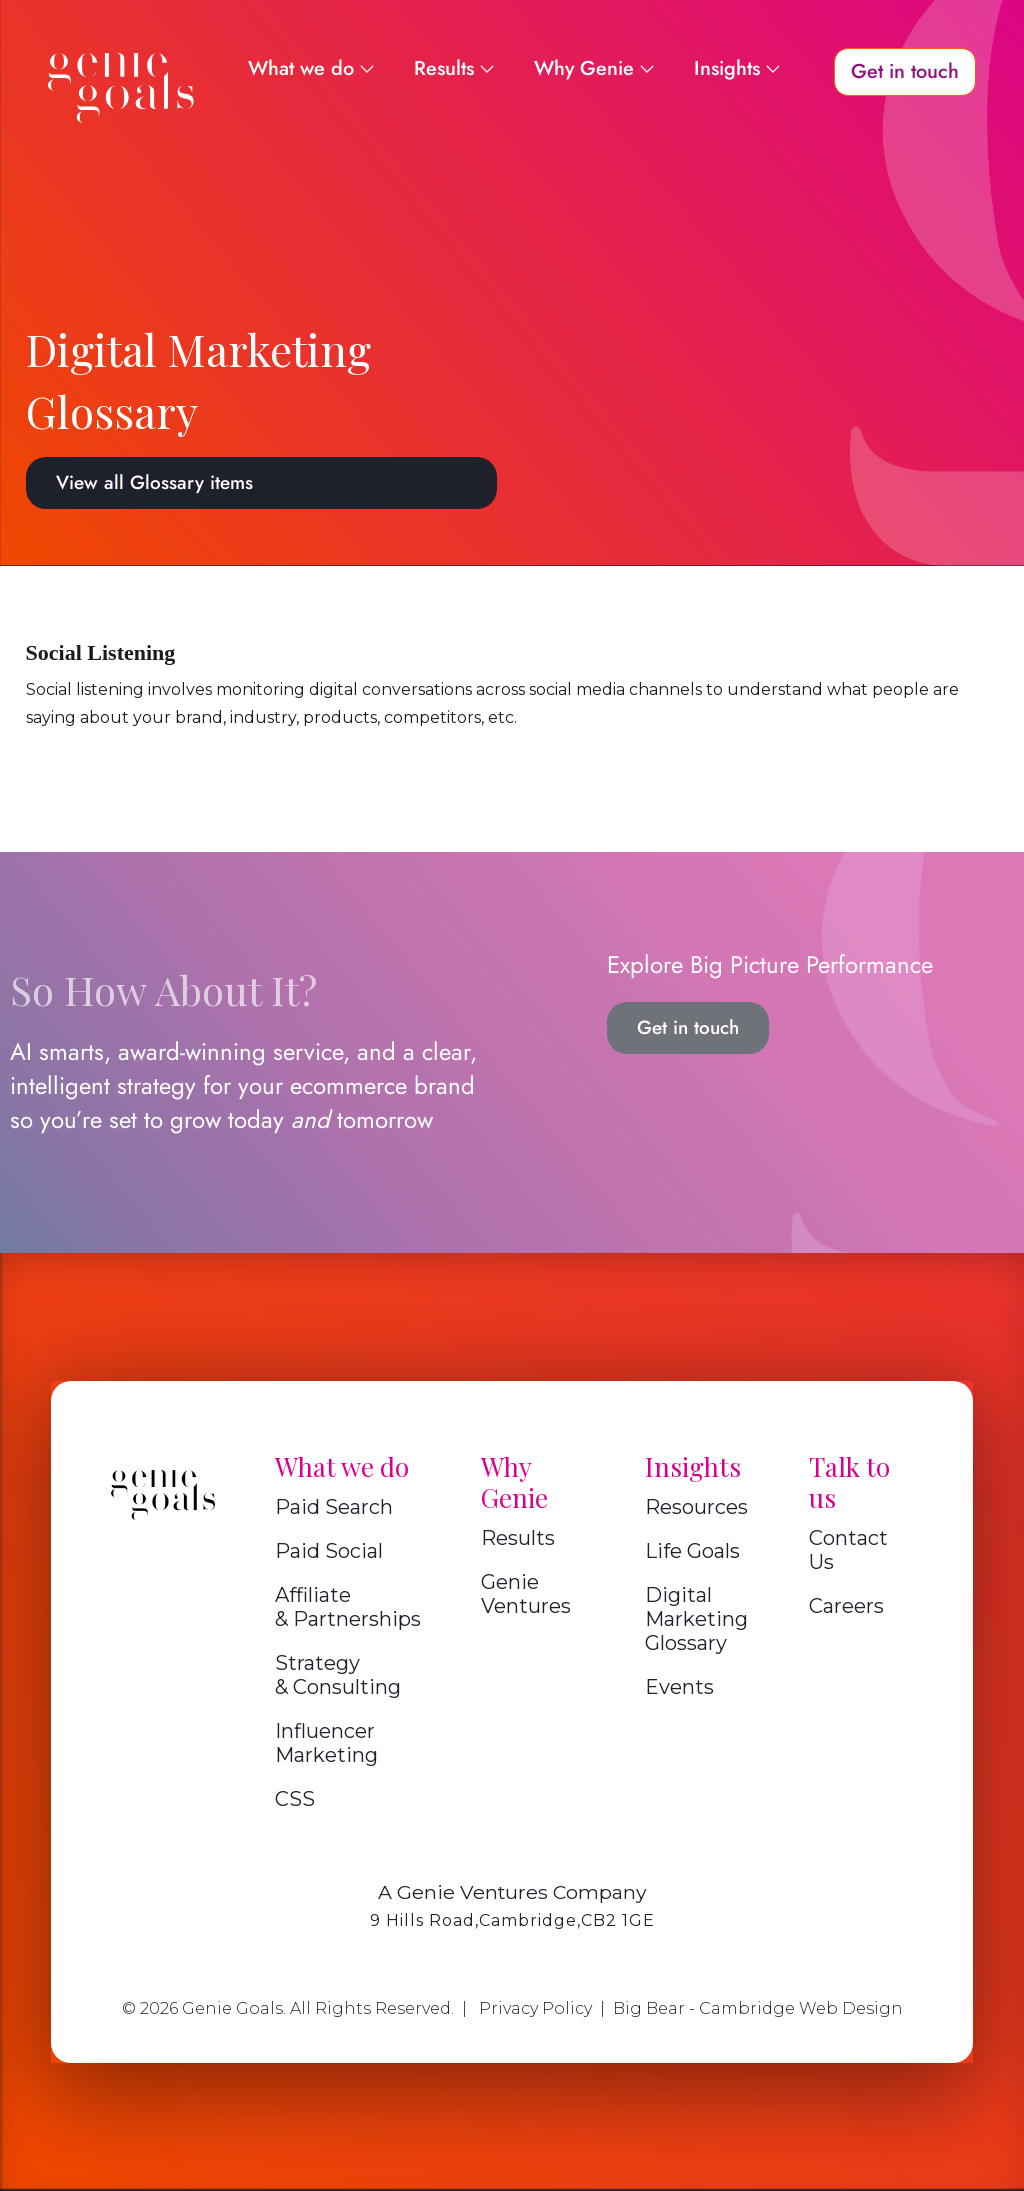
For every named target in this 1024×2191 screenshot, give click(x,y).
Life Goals (692, 1551)
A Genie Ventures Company (512, 1892)
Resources (696, 1507)
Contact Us (848, 1550)
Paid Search (334, 1507)
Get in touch (688, 1027)
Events (679, 1687)
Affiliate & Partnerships (348, 1607)
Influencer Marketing (326, 1743)
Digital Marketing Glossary (696, 1619)
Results (518, 1538)
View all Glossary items (154, 482)
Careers (846, 1606)
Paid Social (329, 1551)
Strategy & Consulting (338, 1675)
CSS (295, 1799)
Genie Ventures (526, 1594)
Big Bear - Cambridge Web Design (758, 2008)
